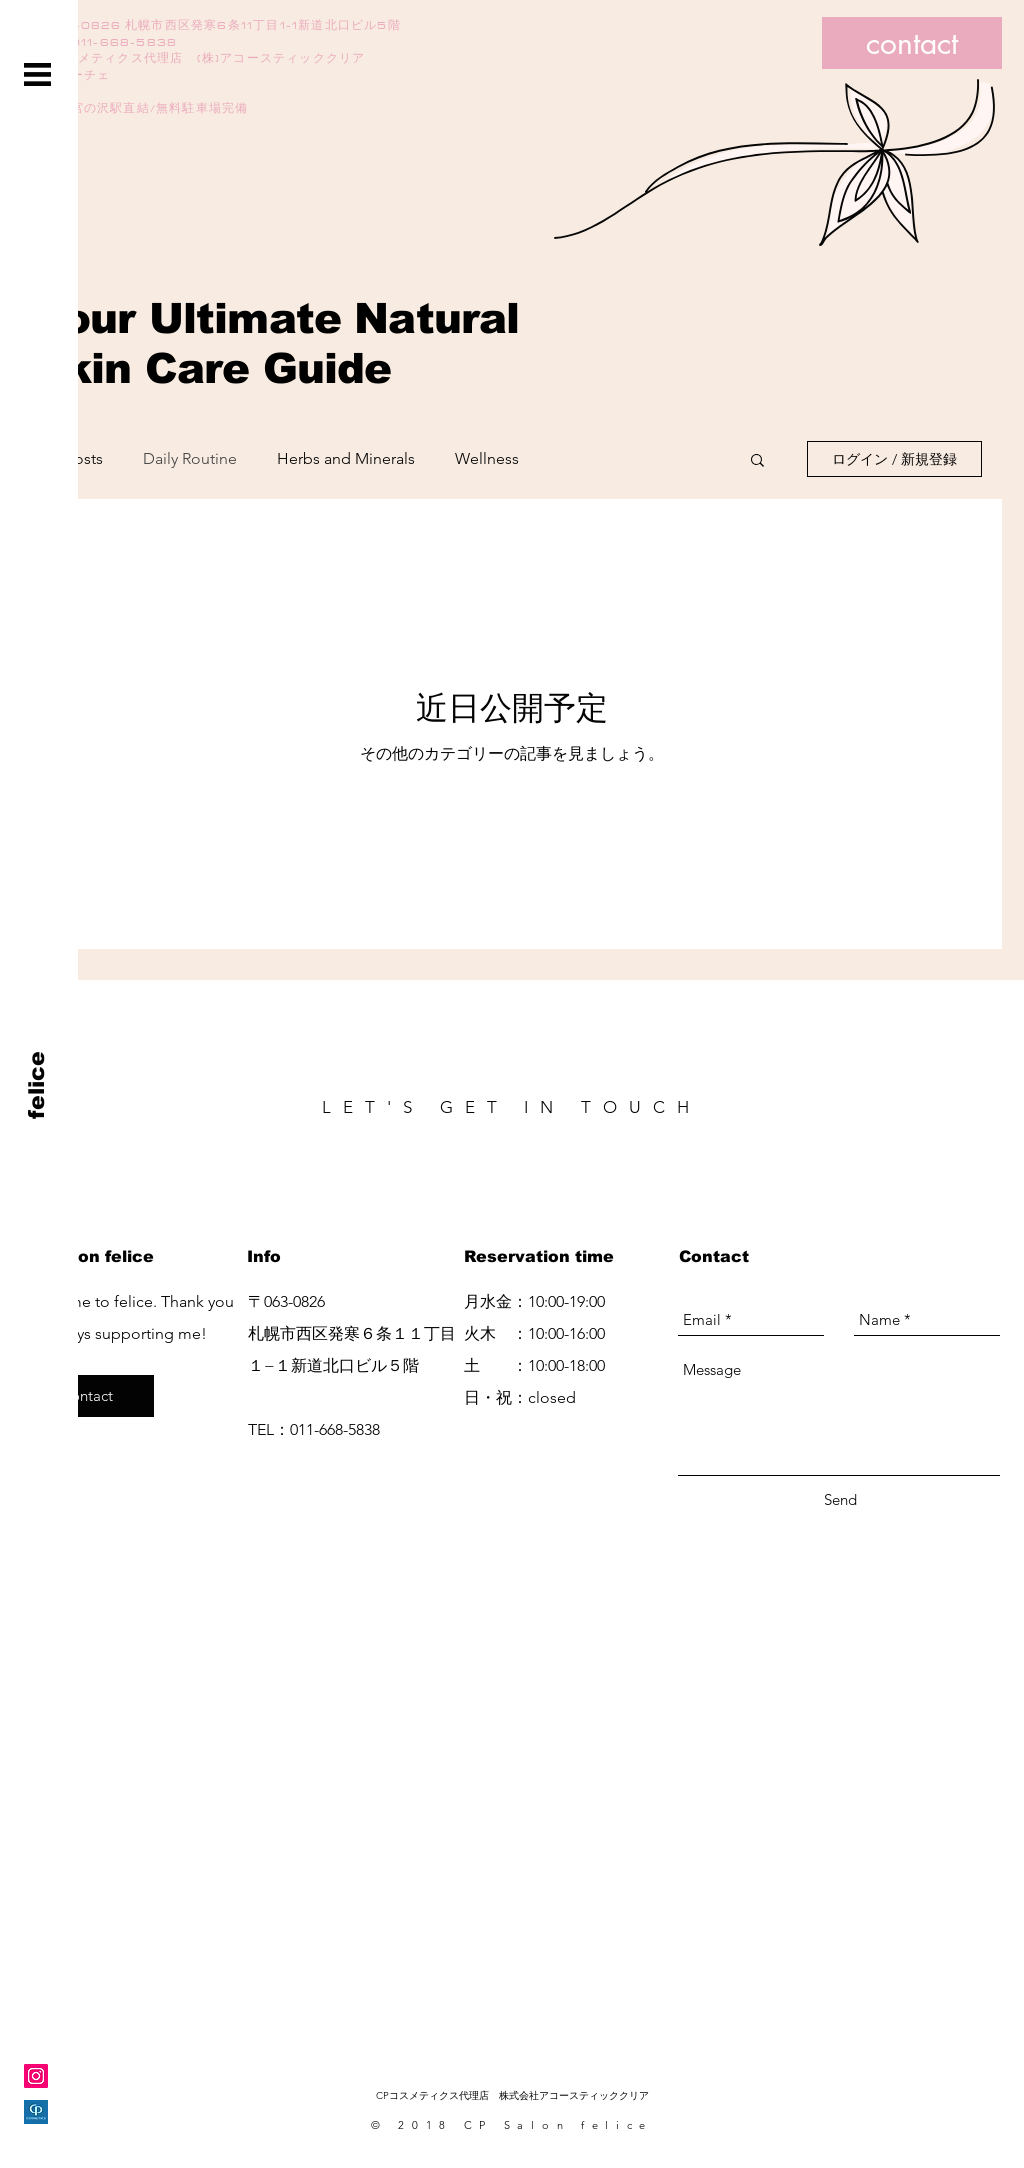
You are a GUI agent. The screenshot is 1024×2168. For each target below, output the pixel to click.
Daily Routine (190, 458)
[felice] (37, 1084)
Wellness (487, 458)
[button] (37, 74)
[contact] (912, 43)
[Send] (840, 1499)
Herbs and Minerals (346, 458)
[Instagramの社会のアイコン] (36, 2076)
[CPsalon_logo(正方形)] (36, 2112)
